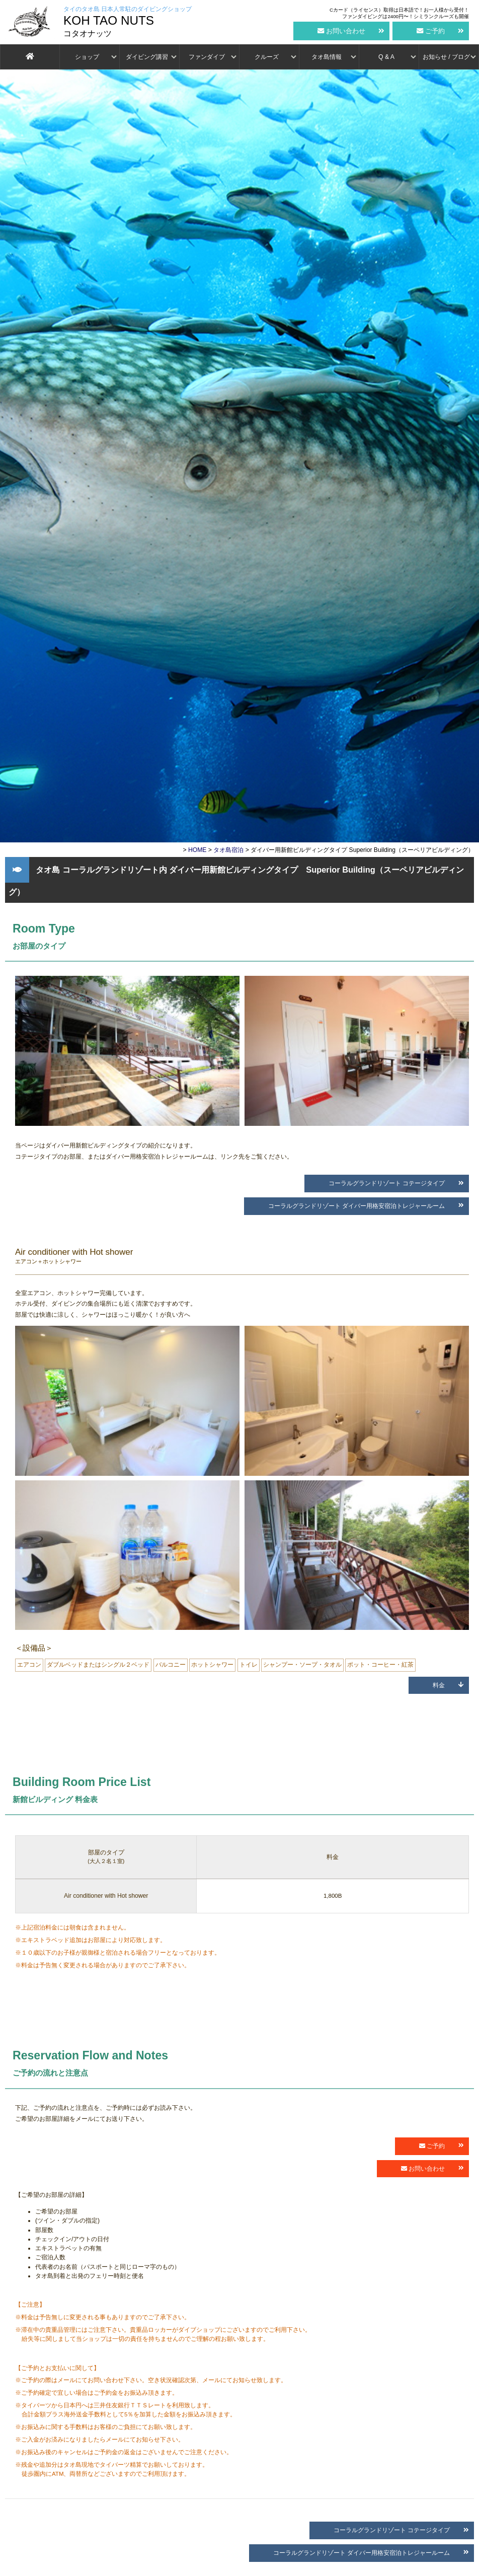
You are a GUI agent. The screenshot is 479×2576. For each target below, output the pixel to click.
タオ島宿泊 (228, 849)
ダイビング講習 (147, 56)
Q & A (386, 56)
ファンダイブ (207, 56)
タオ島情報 (326, 56)
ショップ (87, 56)
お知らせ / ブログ (446, 56)
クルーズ (267, 56)
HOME (197, 849)
